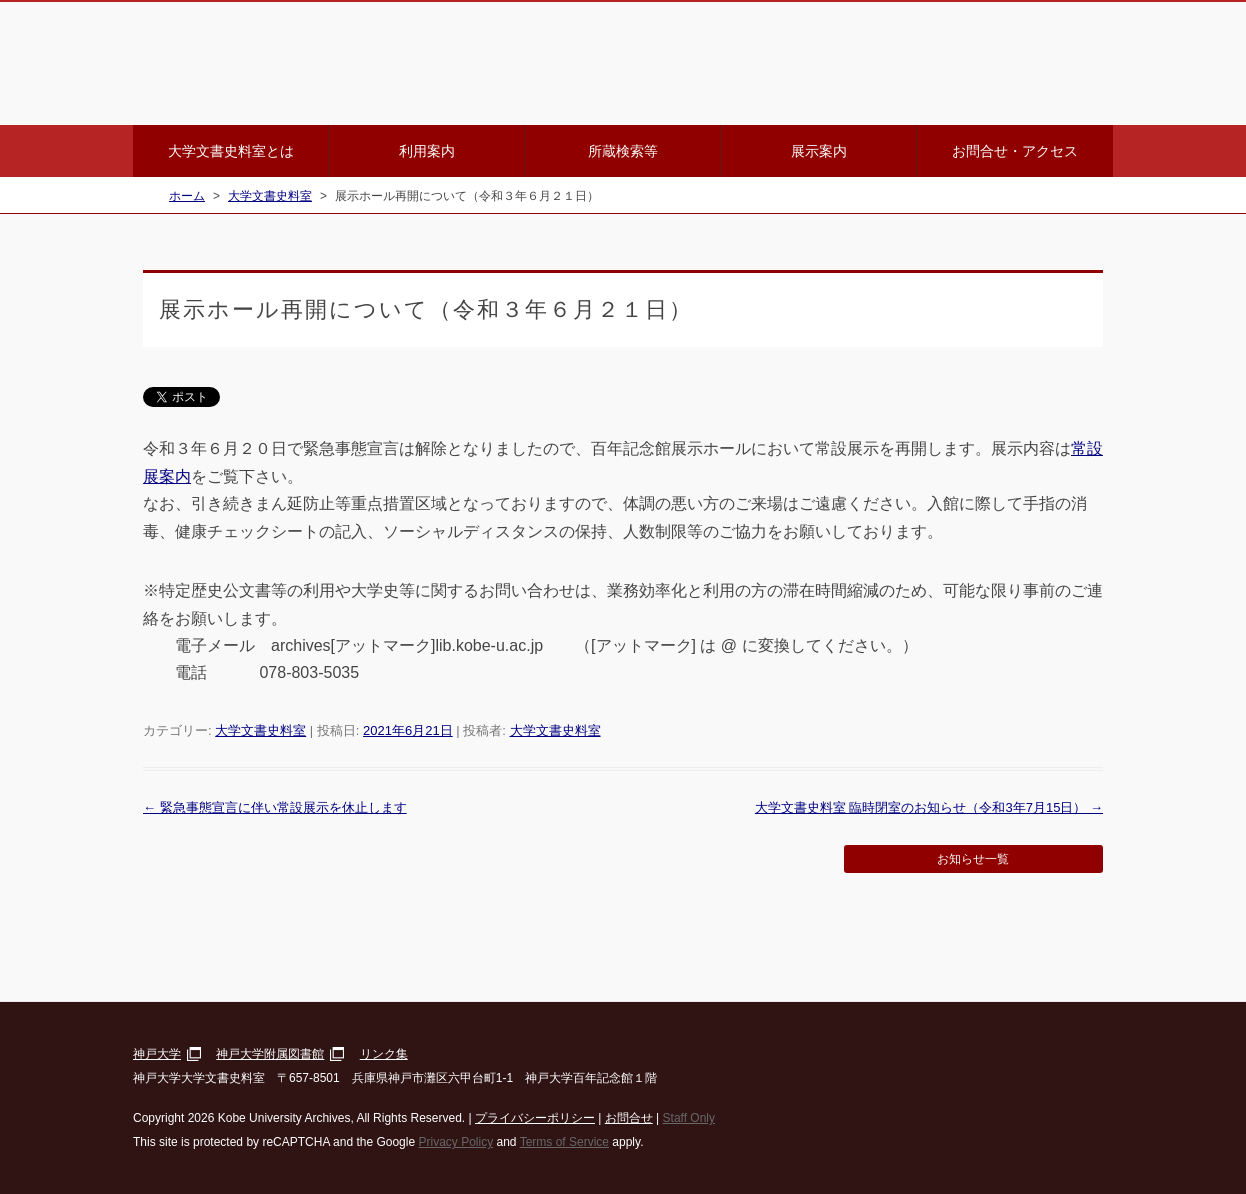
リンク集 (384, 1054)
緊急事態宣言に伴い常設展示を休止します (275, 807)
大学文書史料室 (260, 730)
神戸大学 (157, 1054)
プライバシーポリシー (535, 1118)
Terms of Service (564, 1142)
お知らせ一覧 (973, 859)
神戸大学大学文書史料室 (373, 63)
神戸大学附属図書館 (270, 1054)
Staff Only (689, 1118)
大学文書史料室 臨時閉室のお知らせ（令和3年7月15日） (929, 807)
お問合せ (629, 1118)
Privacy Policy (455, 1142)
